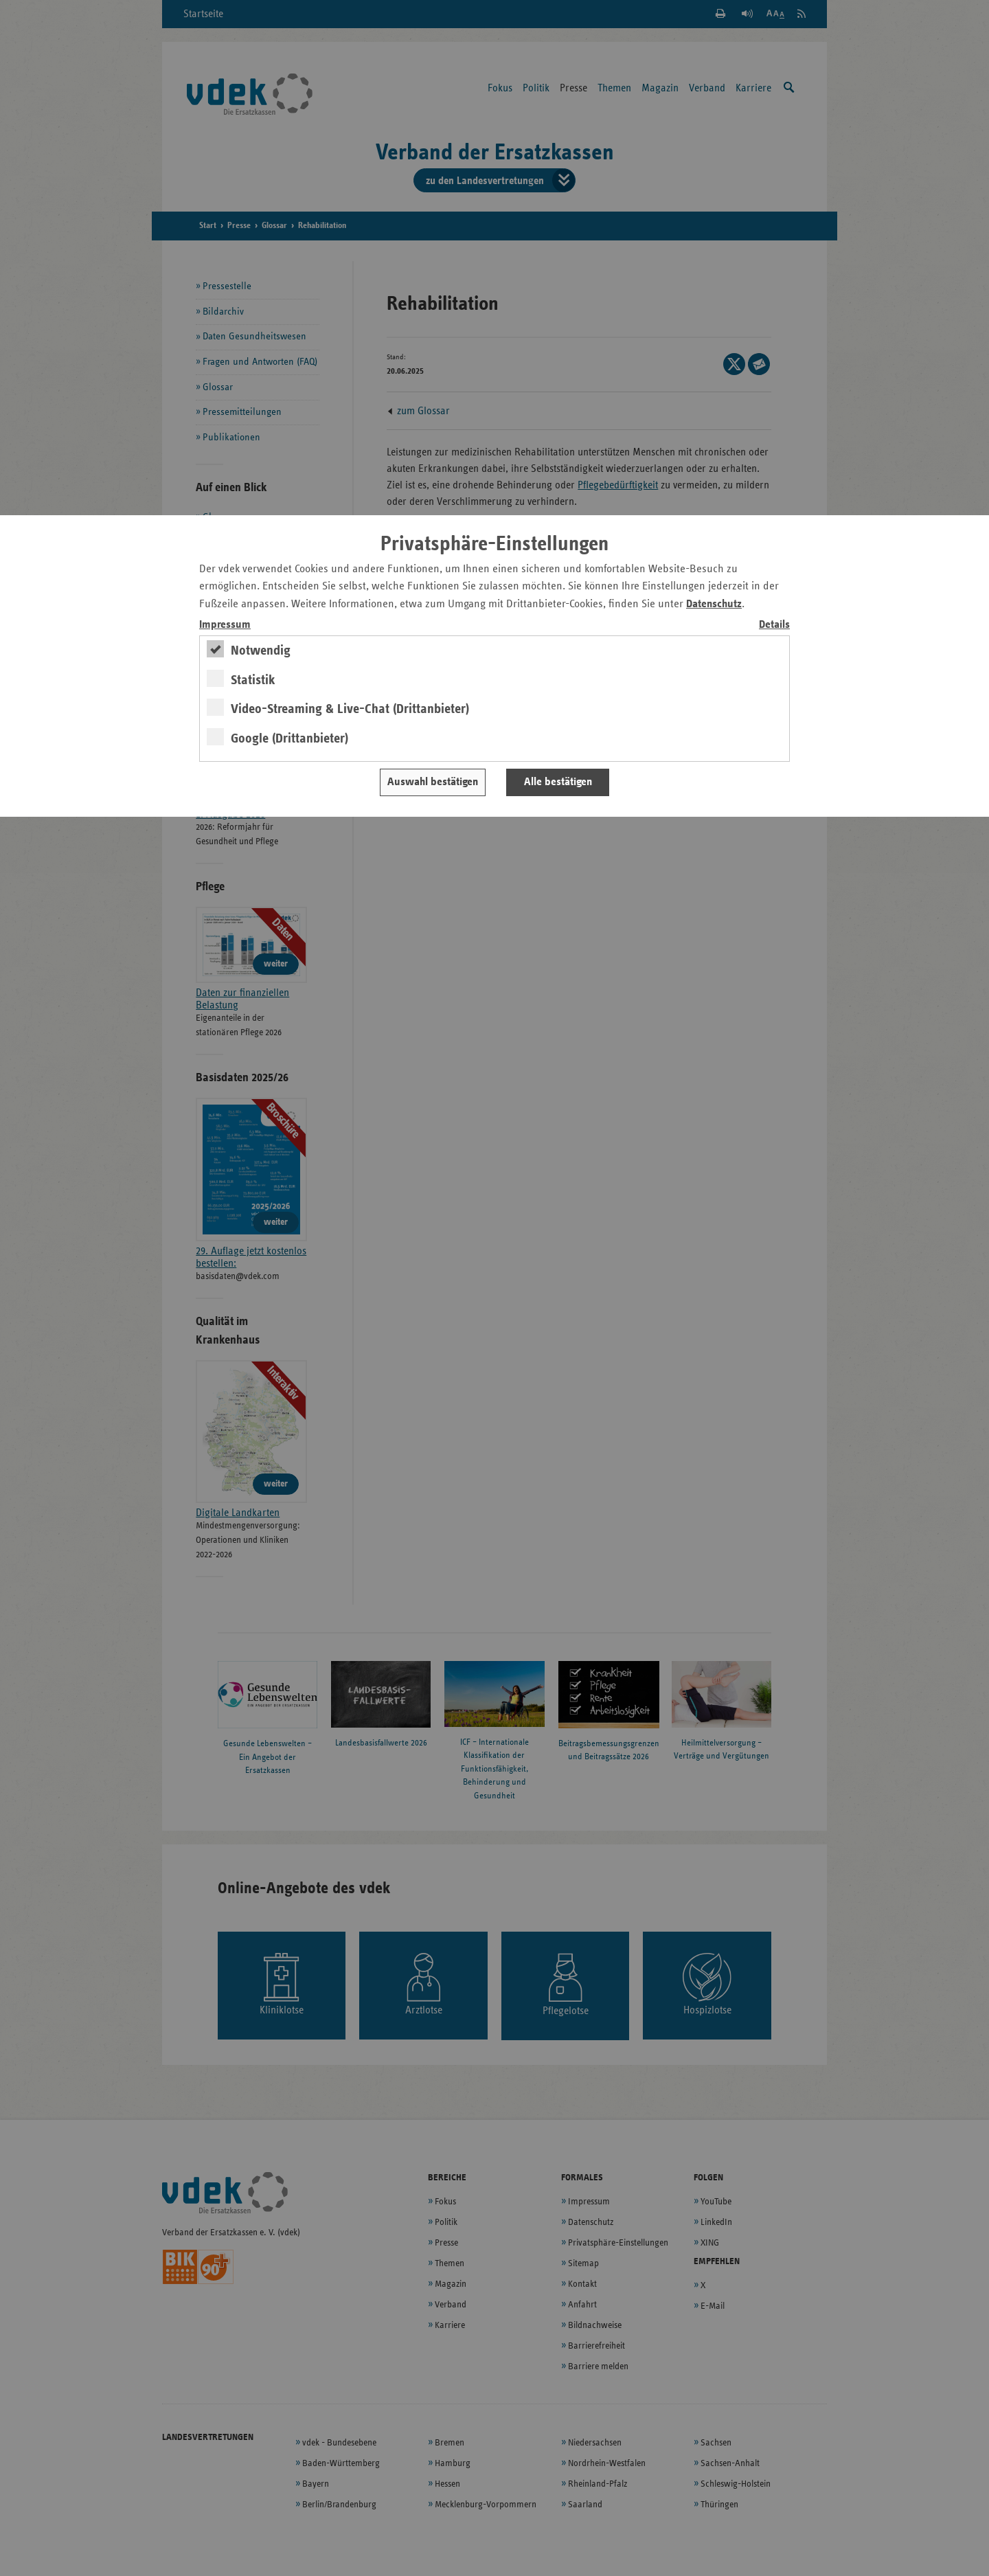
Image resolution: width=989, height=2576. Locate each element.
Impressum (225, 625)
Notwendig (261, 650)
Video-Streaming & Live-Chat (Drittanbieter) (350, 709)
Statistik (253, 680)
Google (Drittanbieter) (289, 738)
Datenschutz (714, 604)
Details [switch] (774, 625)
